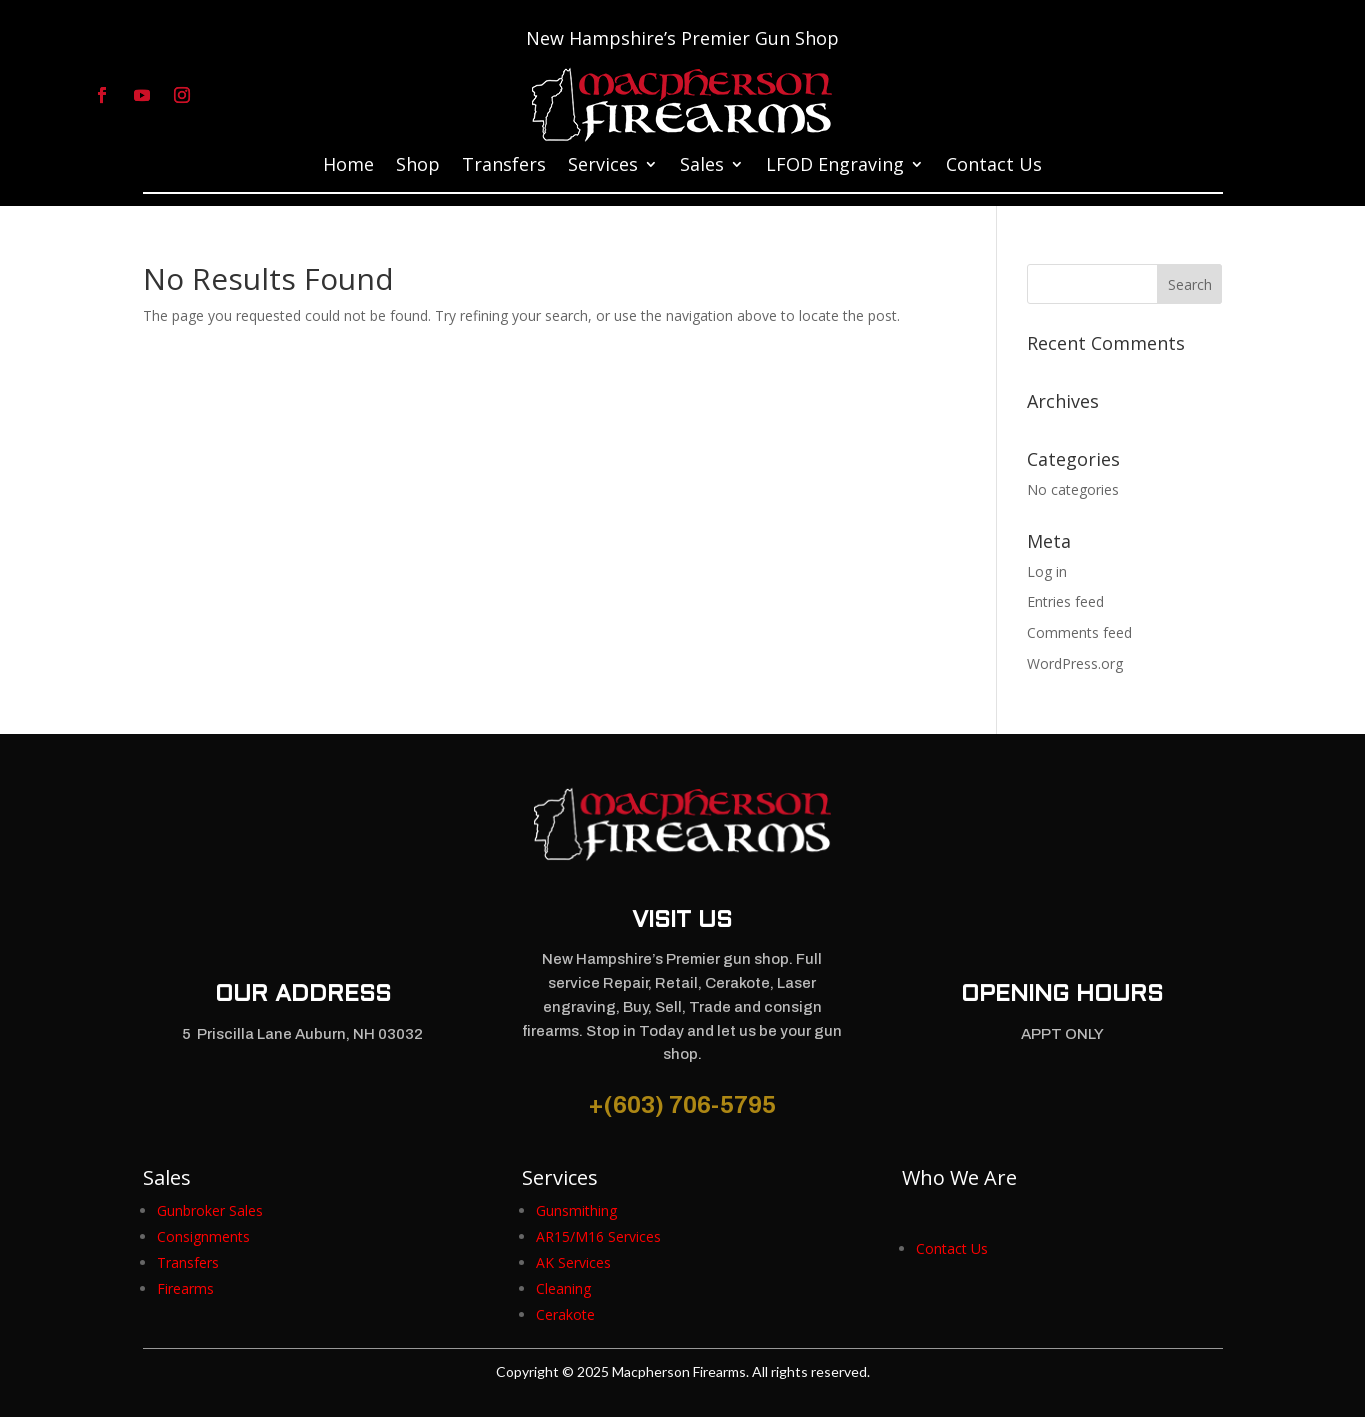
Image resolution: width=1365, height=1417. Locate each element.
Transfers (504, 166)
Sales (702, 166)
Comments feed (1079, 632)
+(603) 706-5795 (682, 1105)
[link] (210, 1210)
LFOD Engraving (835, 166)
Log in (1047, 571)
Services (603, 166)
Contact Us (994, 166)
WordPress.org (1075, 663)
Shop (418, 166)
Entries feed (1065, 601)
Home (348, 166)
